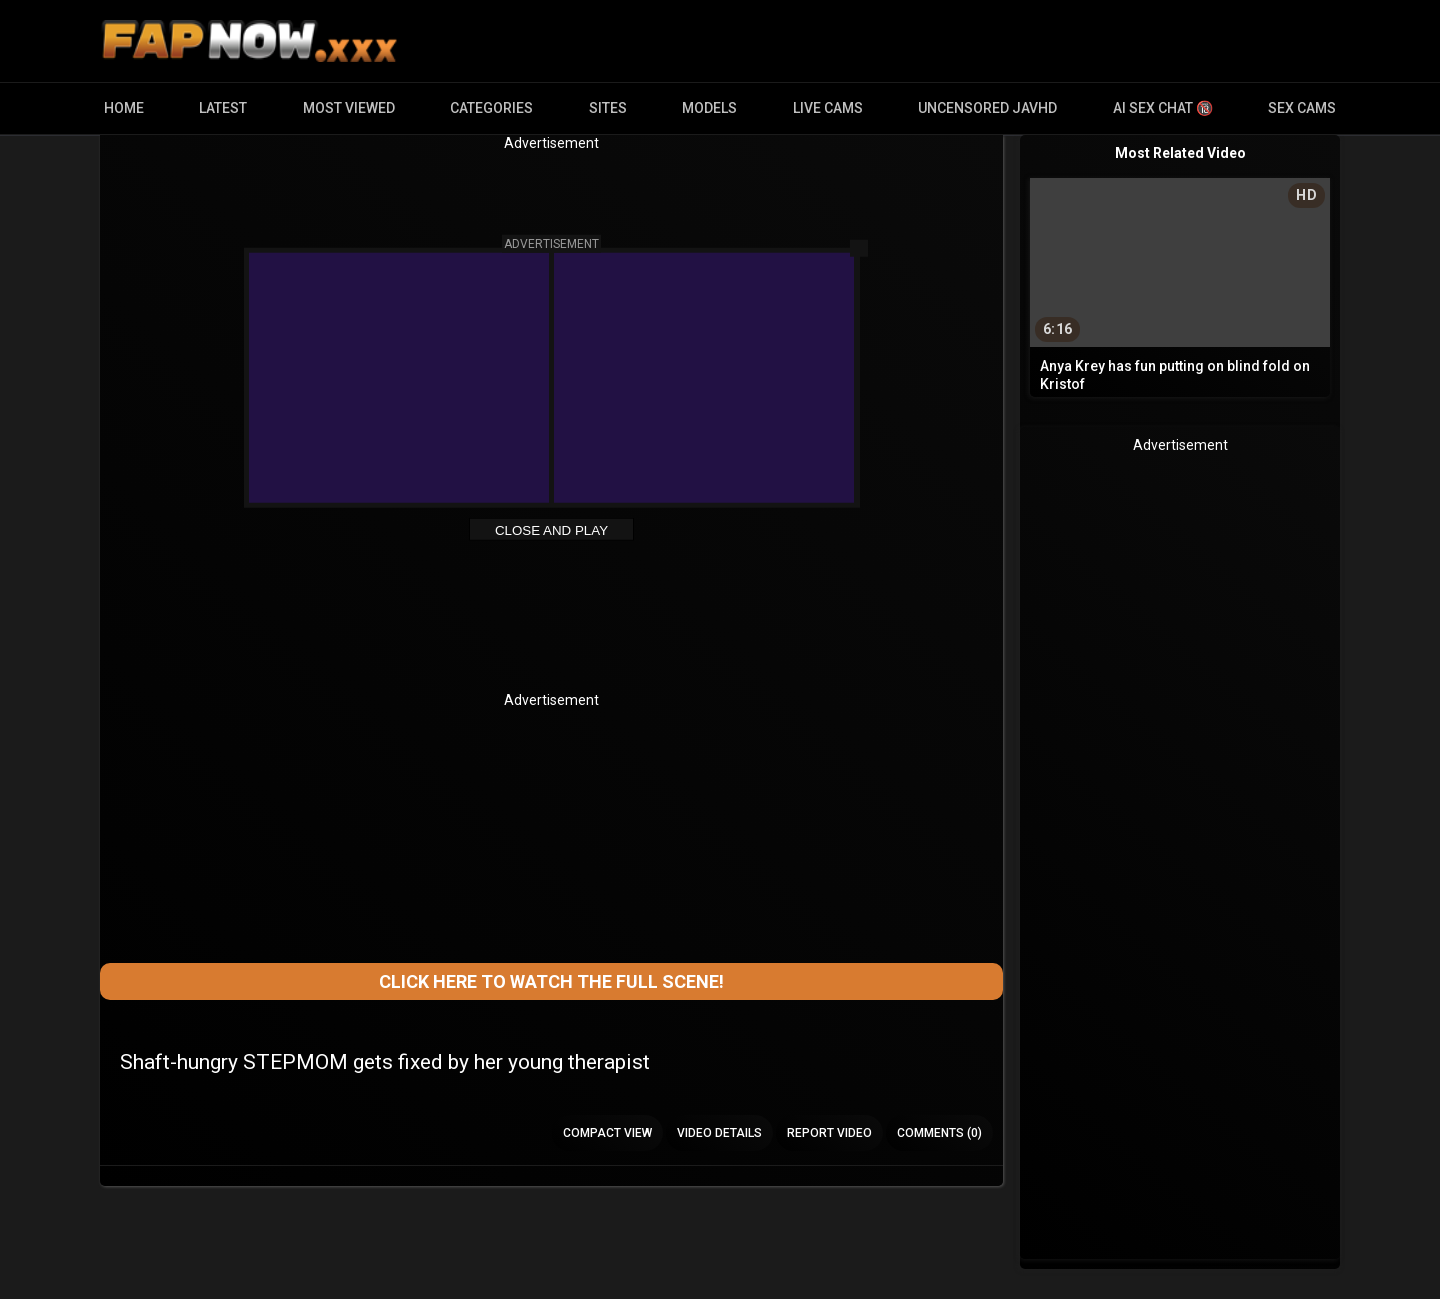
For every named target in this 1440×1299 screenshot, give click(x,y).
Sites (608, 108)
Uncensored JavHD (987, 108)
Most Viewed (349, 108)
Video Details (719, 1133)
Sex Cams (1302, 108)
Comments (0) (939, 1133)
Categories (491, 108)
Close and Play (551, 530)
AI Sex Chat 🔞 (1163, 108)
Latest (223, 108)
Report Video (829, 1133)
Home (124, 108)
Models (709, 108)
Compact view (607, 1133)
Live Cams (828, 108)
